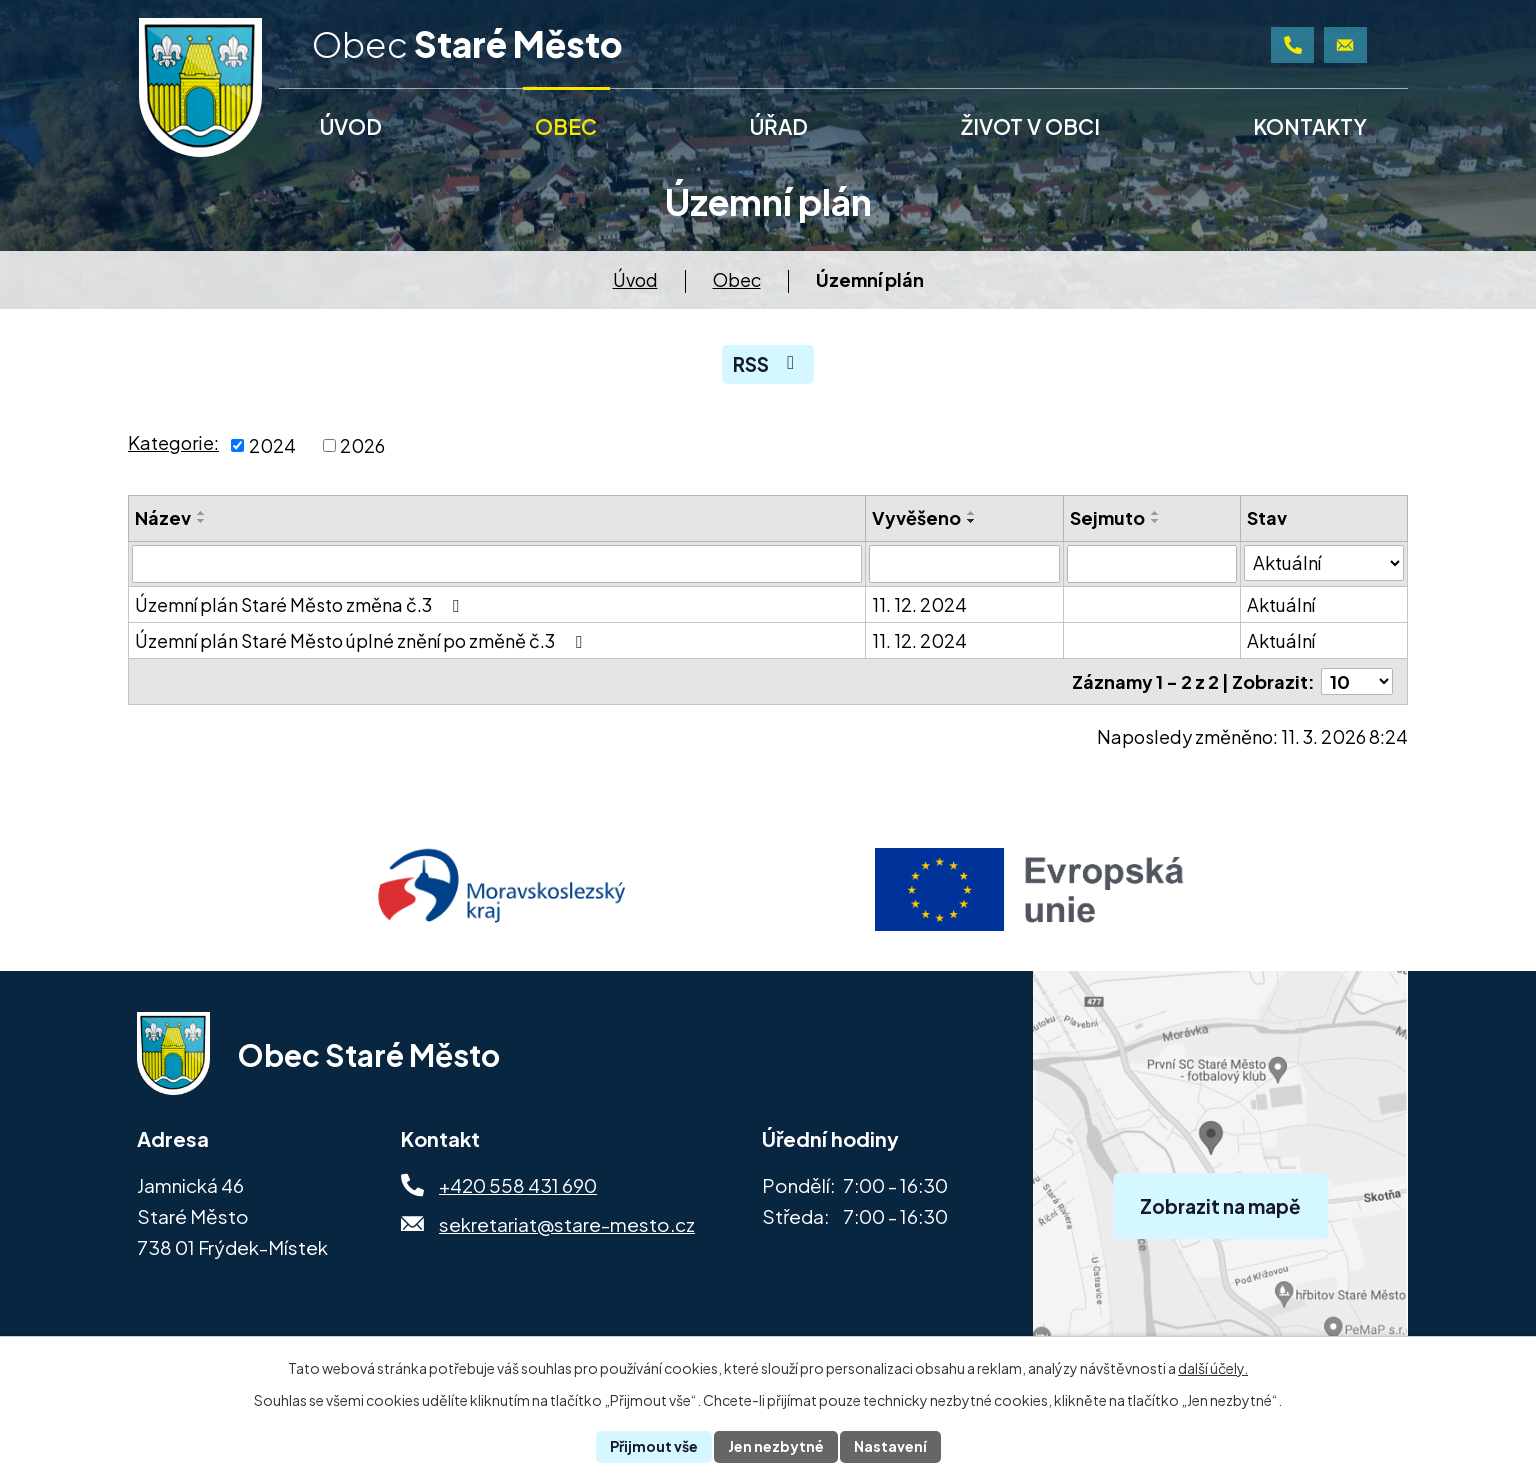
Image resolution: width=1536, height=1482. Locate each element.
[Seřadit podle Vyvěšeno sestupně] (972, 521)
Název (163, 517)
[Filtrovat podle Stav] (1324, 563)
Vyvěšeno (916, 517)
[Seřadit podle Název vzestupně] (202, 513)
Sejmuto (1107, 517)
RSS (767, 364)
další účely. (1213, 1368)
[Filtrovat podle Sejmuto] (1152, 564)
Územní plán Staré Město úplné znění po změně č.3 (362, 640)
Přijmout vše (654, 1446)
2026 (362, 445)
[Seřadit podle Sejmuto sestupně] (1156, 521)
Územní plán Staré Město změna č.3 (301, 604)
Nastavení (890, 1446)
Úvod (635, 279)
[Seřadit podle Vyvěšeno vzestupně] (972, 513)
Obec (737, 279)
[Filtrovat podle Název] (497, 564)
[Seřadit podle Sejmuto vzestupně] (1156, 513)
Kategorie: (173, 442)
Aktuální (1281, 604)
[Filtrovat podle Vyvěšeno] (965, 564)
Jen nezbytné (776, 1446)
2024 (272, 445)
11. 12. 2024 (919, 604)
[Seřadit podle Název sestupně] (202, 521)
